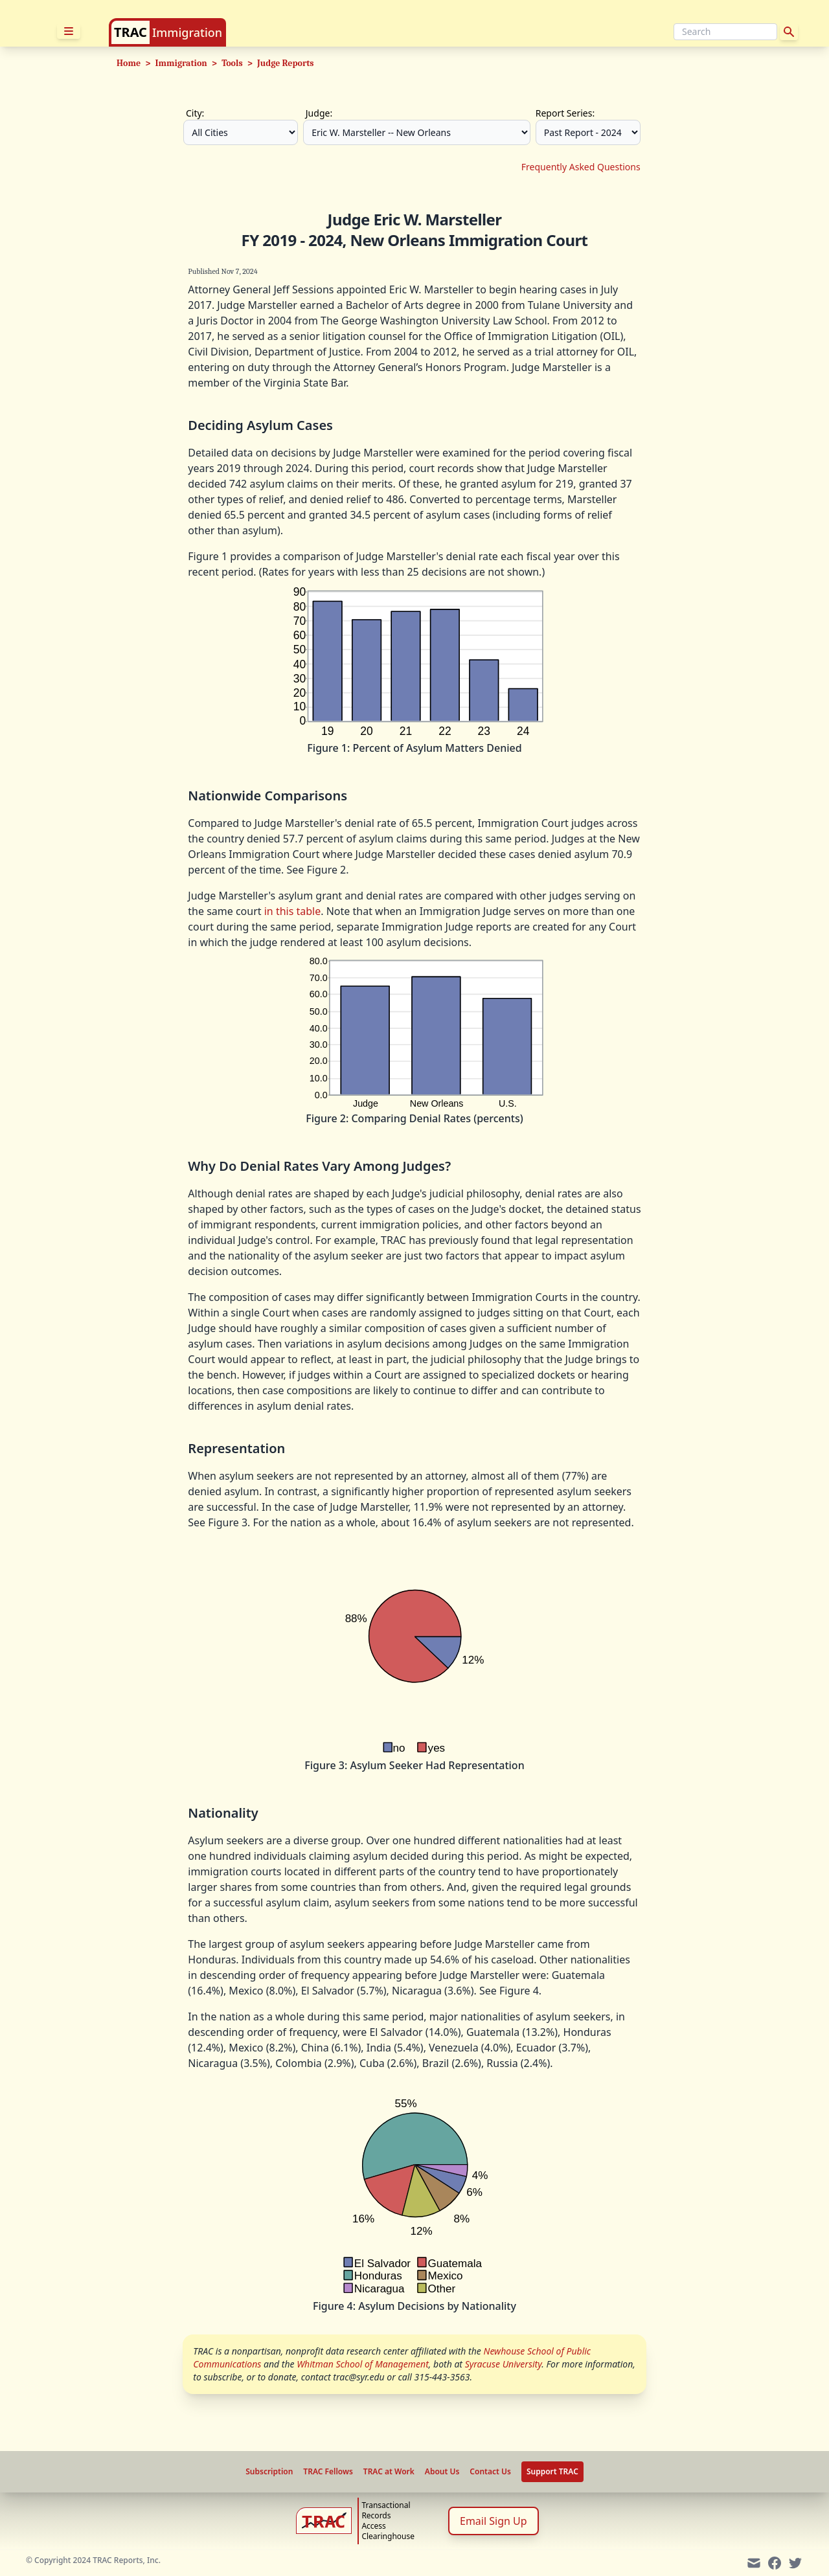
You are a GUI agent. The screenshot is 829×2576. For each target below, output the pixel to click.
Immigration (187, 32)
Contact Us (490, 2472)
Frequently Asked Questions (581, 167)
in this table (292, 911)
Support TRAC (552, 2471)
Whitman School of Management (363, 2364)
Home (129, 63)
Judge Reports (285, 63)
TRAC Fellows (327, 2472)
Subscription (269, 2472)
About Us (442, 2472)
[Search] (725, 31)
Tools (231, 63)
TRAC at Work (388, 2472)
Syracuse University (503, 2364)
